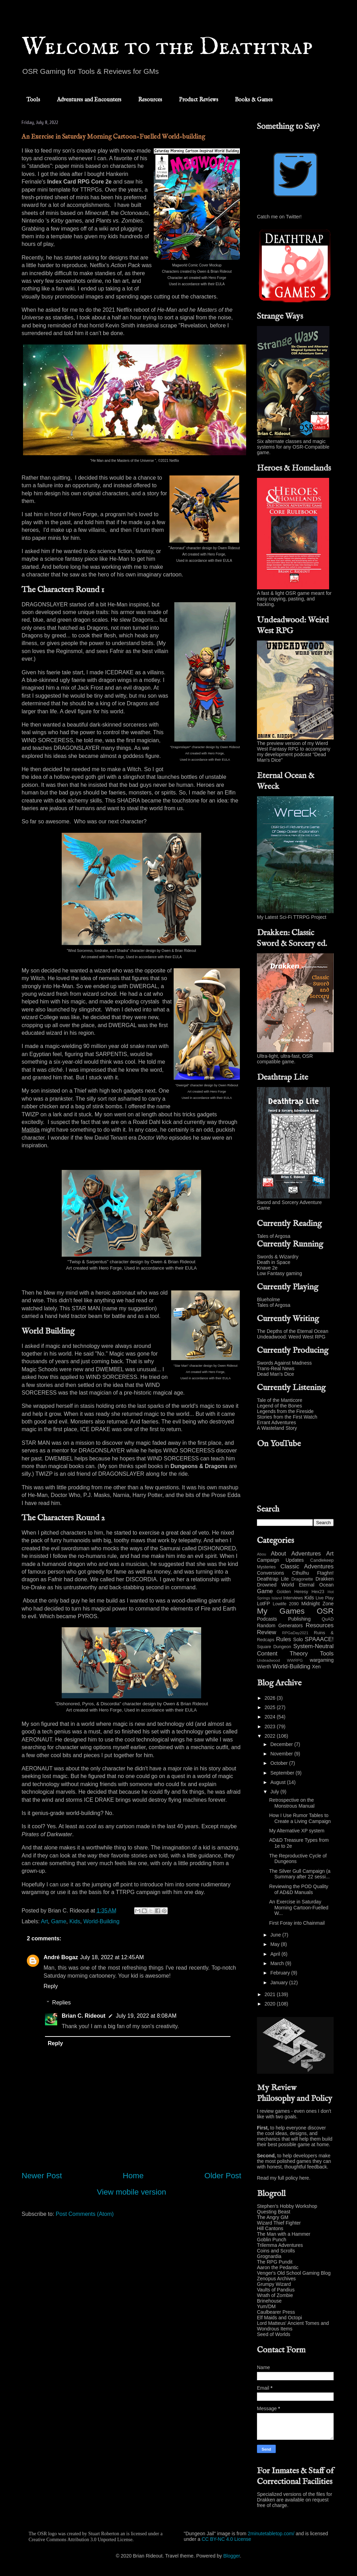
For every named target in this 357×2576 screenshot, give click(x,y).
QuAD (328, 1619)
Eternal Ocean (316, 1585)
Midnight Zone (317, 1603)
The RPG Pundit (275, 2262)
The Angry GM (272, 2217)
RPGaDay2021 (295, 1633)
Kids (74, 1921)
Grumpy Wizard (274, 2284)
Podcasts (267, 1619)
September (282, 1773)
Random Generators (280, 1625)
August (278, 1782)
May (275, 1944)
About (278, 1553)
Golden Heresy (292, 1591)
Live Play (325, 1598)
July (275, 1791)
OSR (325, 1611)
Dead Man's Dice (275, 1374)
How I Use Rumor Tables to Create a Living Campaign (300, 1818)
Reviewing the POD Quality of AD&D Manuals (298, 1889)
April (275, 1954)
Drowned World (275, 1585)
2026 (271, 1698)
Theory (299, 1653)
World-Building (101, 1921)
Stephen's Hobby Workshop (287, 2206)
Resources (150, 99)
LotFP (263, 1603)
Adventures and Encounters (89, 99)
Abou (261, 1554)
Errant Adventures (276, 1422)
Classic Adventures (307, 1566)
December (282, 1744)
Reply (51, 1986)
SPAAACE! (319, 1639)
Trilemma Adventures (280, 2245)
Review (266, 1632)
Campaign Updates (280, 1560)
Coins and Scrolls (276, 2250)
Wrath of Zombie (275, 2295)
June (276, 1935)
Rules (283, 1639)
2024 (271, 1717)
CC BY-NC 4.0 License (226, 2539)
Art (44, 1921)
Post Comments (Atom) (85, 2214)
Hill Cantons (270, 2228)
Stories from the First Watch (287, 1417)
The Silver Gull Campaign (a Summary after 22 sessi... (300, 1874)
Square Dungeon (274, 1646)
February (280, 1973)
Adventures (306, 1553)
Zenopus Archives (276, 2278)
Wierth (264, 1666)
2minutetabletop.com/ (271, 2533)
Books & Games (254, 99)
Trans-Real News (276, 1368)
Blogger (231, 2556)
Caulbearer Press (276, 2312)
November (282, 1753)
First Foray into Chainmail (297, 1923)
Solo (298, 1639)
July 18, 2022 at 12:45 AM (112, 1957)
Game (59, 1921)
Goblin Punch (271, 2239)
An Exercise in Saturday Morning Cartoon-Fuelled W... (298, 1907)
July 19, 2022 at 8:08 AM (146, 2016)
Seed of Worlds (273, 2334)
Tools (33, 99)
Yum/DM (266, 2306)
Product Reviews (198, 99)
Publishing (299, 1619)
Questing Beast (273, 2211)
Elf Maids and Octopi (279, 2317)
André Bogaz (61, 1957)
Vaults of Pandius (276, 2289)
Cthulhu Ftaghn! (313, 1573)
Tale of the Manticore (279, 1400)
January (279, 1982)
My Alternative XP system (296, 1830)
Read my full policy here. (283, 2178)
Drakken (325, 1579)
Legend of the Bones (279, 1406)
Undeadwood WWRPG (280, 1660)
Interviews (293, 1598)
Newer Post (42, 2175)
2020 (271, 2004)
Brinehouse (269, 2301)
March (277, 1963)
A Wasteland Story (277, 1428)
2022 (271, 1736)
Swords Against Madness (284, 1363)
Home (133, 2175)
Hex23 (317, 1591)
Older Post (222, 2175)
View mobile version (131, 2192)
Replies (61, 2002)
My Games (281, 1611)
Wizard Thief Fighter (279, 2223)
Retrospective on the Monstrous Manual (291, 1803)
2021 (271, 1994)
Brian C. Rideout (83, 2016)
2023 (271, 1726)
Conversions (270, 1573)
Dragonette (302, 1579)
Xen (316, 1666)
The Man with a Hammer (283, 2234)
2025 (271, 1707)
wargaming (322, 1660)
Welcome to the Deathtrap (167, 47)
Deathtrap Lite (273, 1579)
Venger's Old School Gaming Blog (294, 2273)
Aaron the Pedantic (277, 2267)
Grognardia (269, 2256)
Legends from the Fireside (285, 1411)
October (279, 1763)
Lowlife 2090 (286, 1603)
